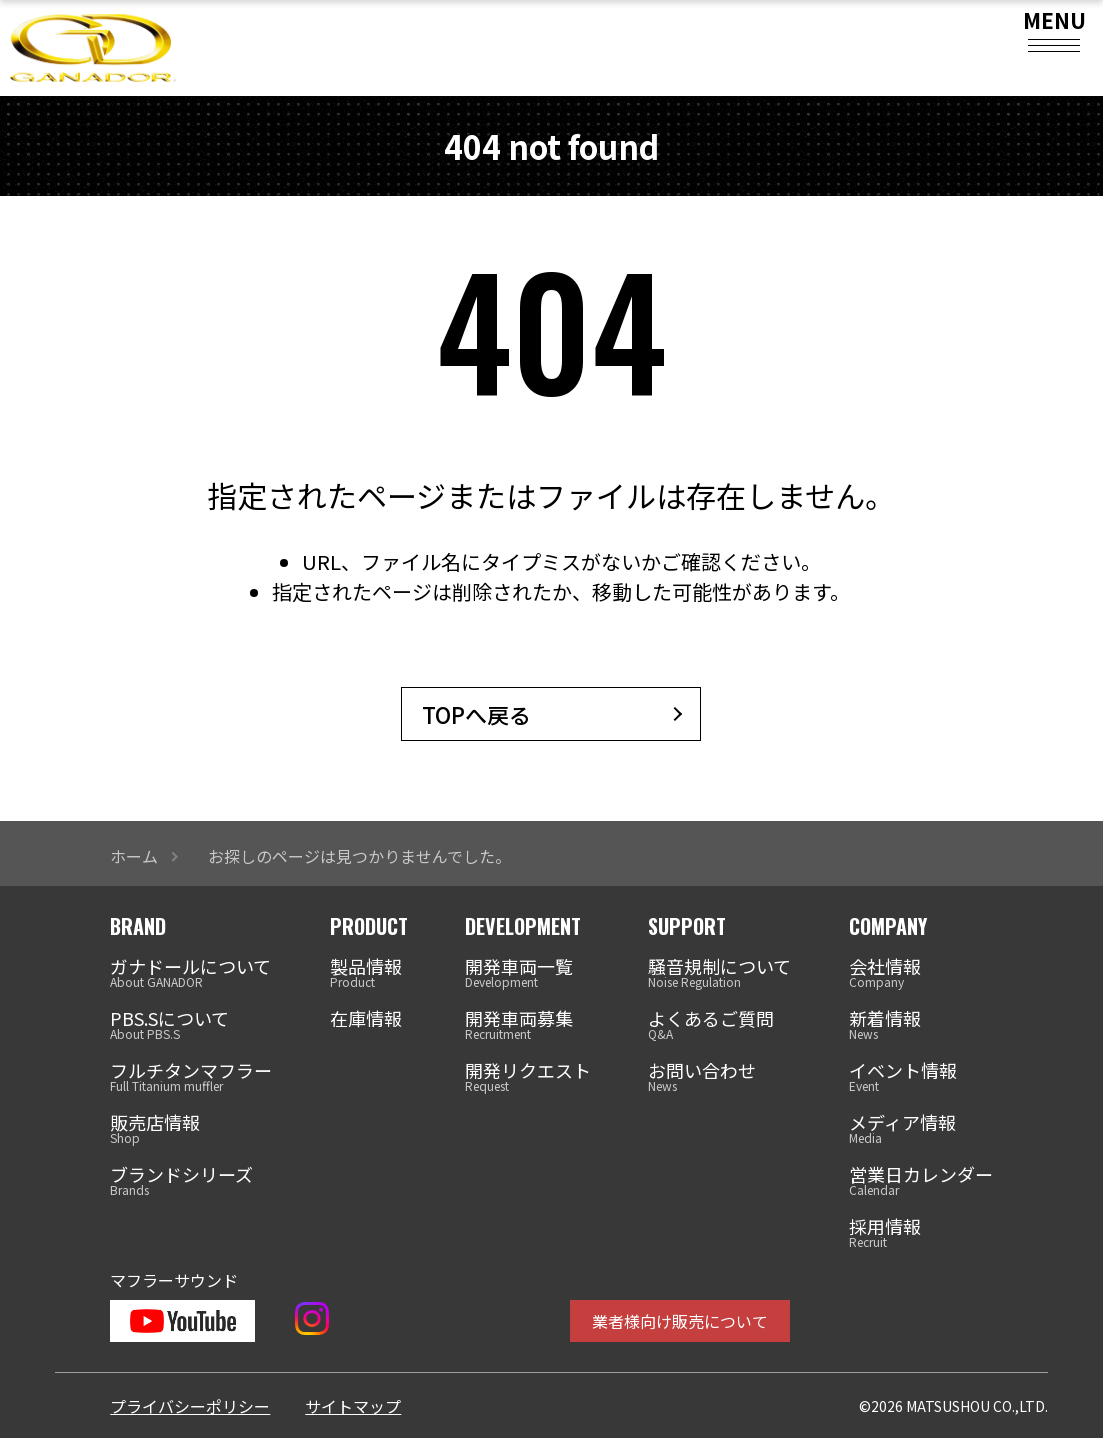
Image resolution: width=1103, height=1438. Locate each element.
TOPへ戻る (476, 714)
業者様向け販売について (680, 1321)
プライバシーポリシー (190, 1406)
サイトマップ (353, 1406)
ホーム (134, 856)
